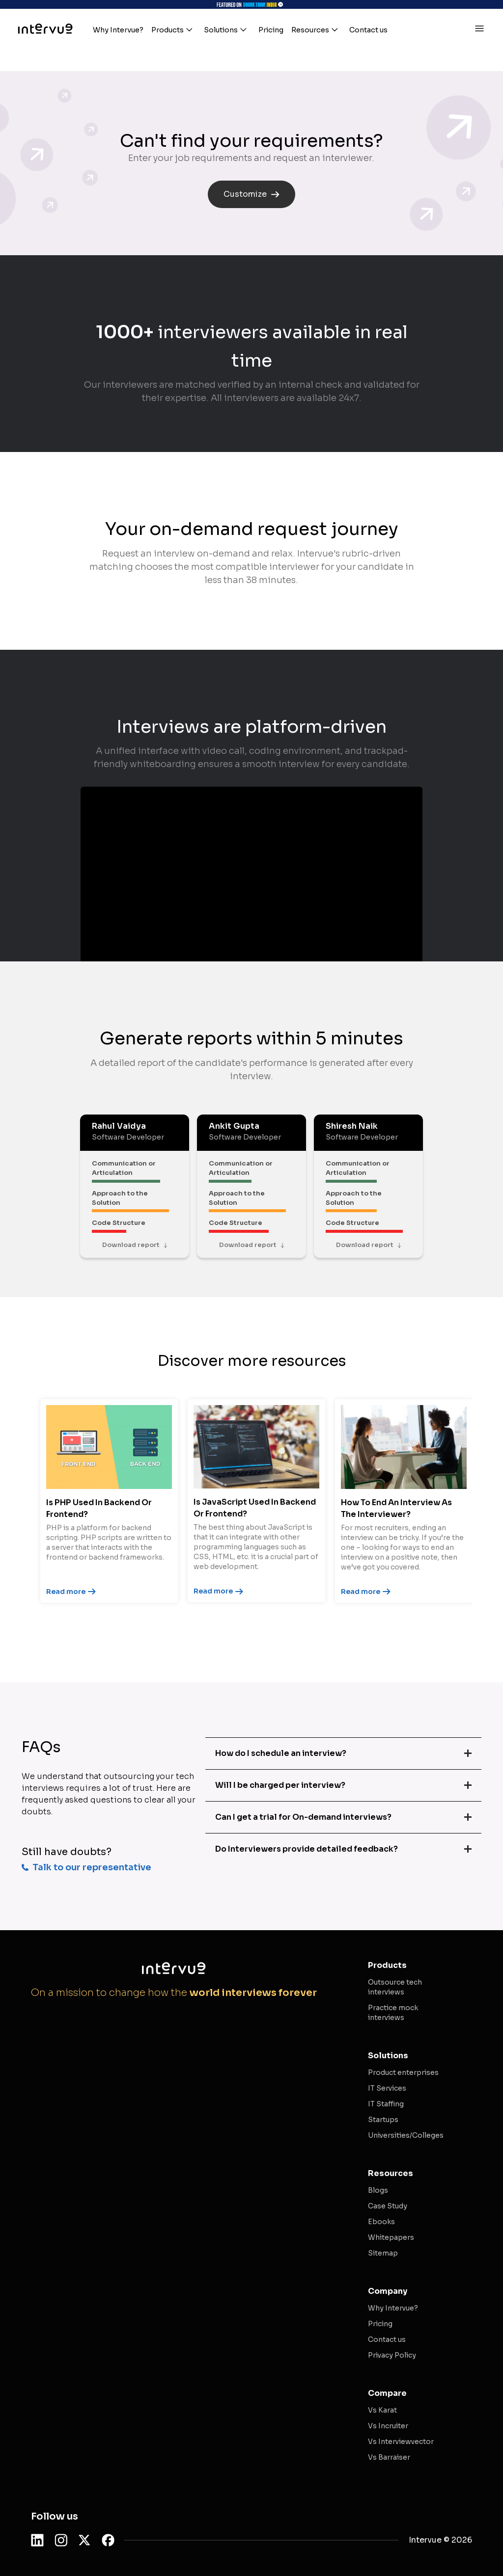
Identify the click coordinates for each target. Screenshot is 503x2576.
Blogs (378, 2190)
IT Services (387, 2088)
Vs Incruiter (388, 2425)
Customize (251, 194)
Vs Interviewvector (401, 2441)
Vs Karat (382, 2410)
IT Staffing (386, 2103)
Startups (383, 2119)
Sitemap (383, 2253)
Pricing (380, 2323)
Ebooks (381, 2221)
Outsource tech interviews (395, 1987)
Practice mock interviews (393, 2012)
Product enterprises (403, 2072)
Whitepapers (391, 2237)
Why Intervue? (393, 2308)
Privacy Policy (392, 2355)
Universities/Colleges (406, 2135)
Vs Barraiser (389, 2457)
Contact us (387, 2339)
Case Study (387, 2206)
